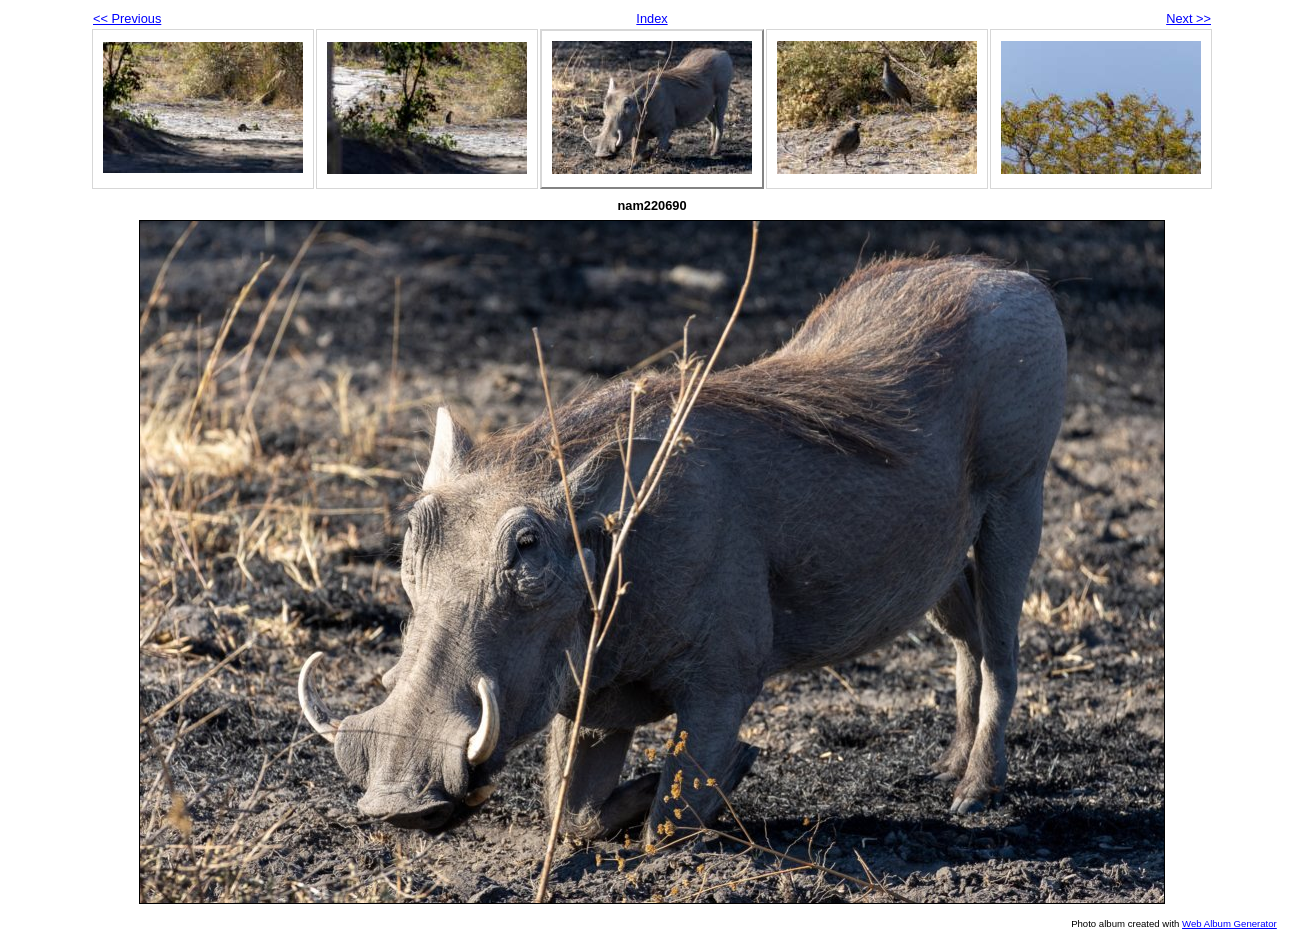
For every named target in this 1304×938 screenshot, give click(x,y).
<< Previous (127, 18)
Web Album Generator (1229, 923)
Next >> (1188, 18)
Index (651, 18)
